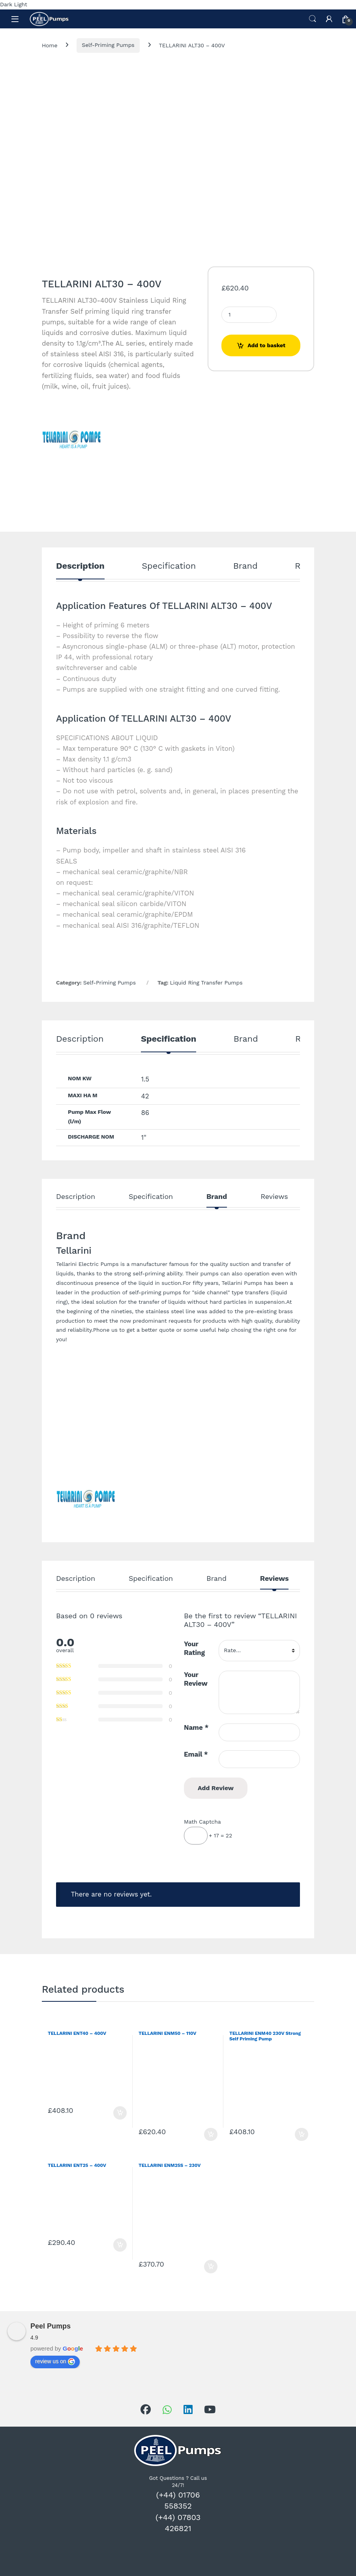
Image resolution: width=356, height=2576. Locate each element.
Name (196, 1727)
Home (49, 45)
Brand (245, 566)
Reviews (274, 1197)
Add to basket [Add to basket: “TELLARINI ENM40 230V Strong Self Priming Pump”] (301, 2134)
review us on (55, 2361)
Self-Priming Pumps (108, 45)
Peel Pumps (50, 2326)
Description (80, 566)
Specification (169, 566)
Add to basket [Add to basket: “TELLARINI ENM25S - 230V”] (210, 2266)
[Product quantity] (249, 315)
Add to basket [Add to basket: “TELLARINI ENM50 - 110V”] (210, 2134)
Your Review (196, 1679)
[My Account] (329, 19)
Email (196, 1754)
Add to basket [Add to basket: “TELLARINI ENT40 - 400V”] (120, 2113)
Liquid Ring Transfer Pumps (206, 982)
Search (312, 19)
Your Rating (194, 1648)
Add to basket (266, 345)
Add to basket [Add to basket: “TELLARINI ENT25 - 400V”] (120, 2245)
